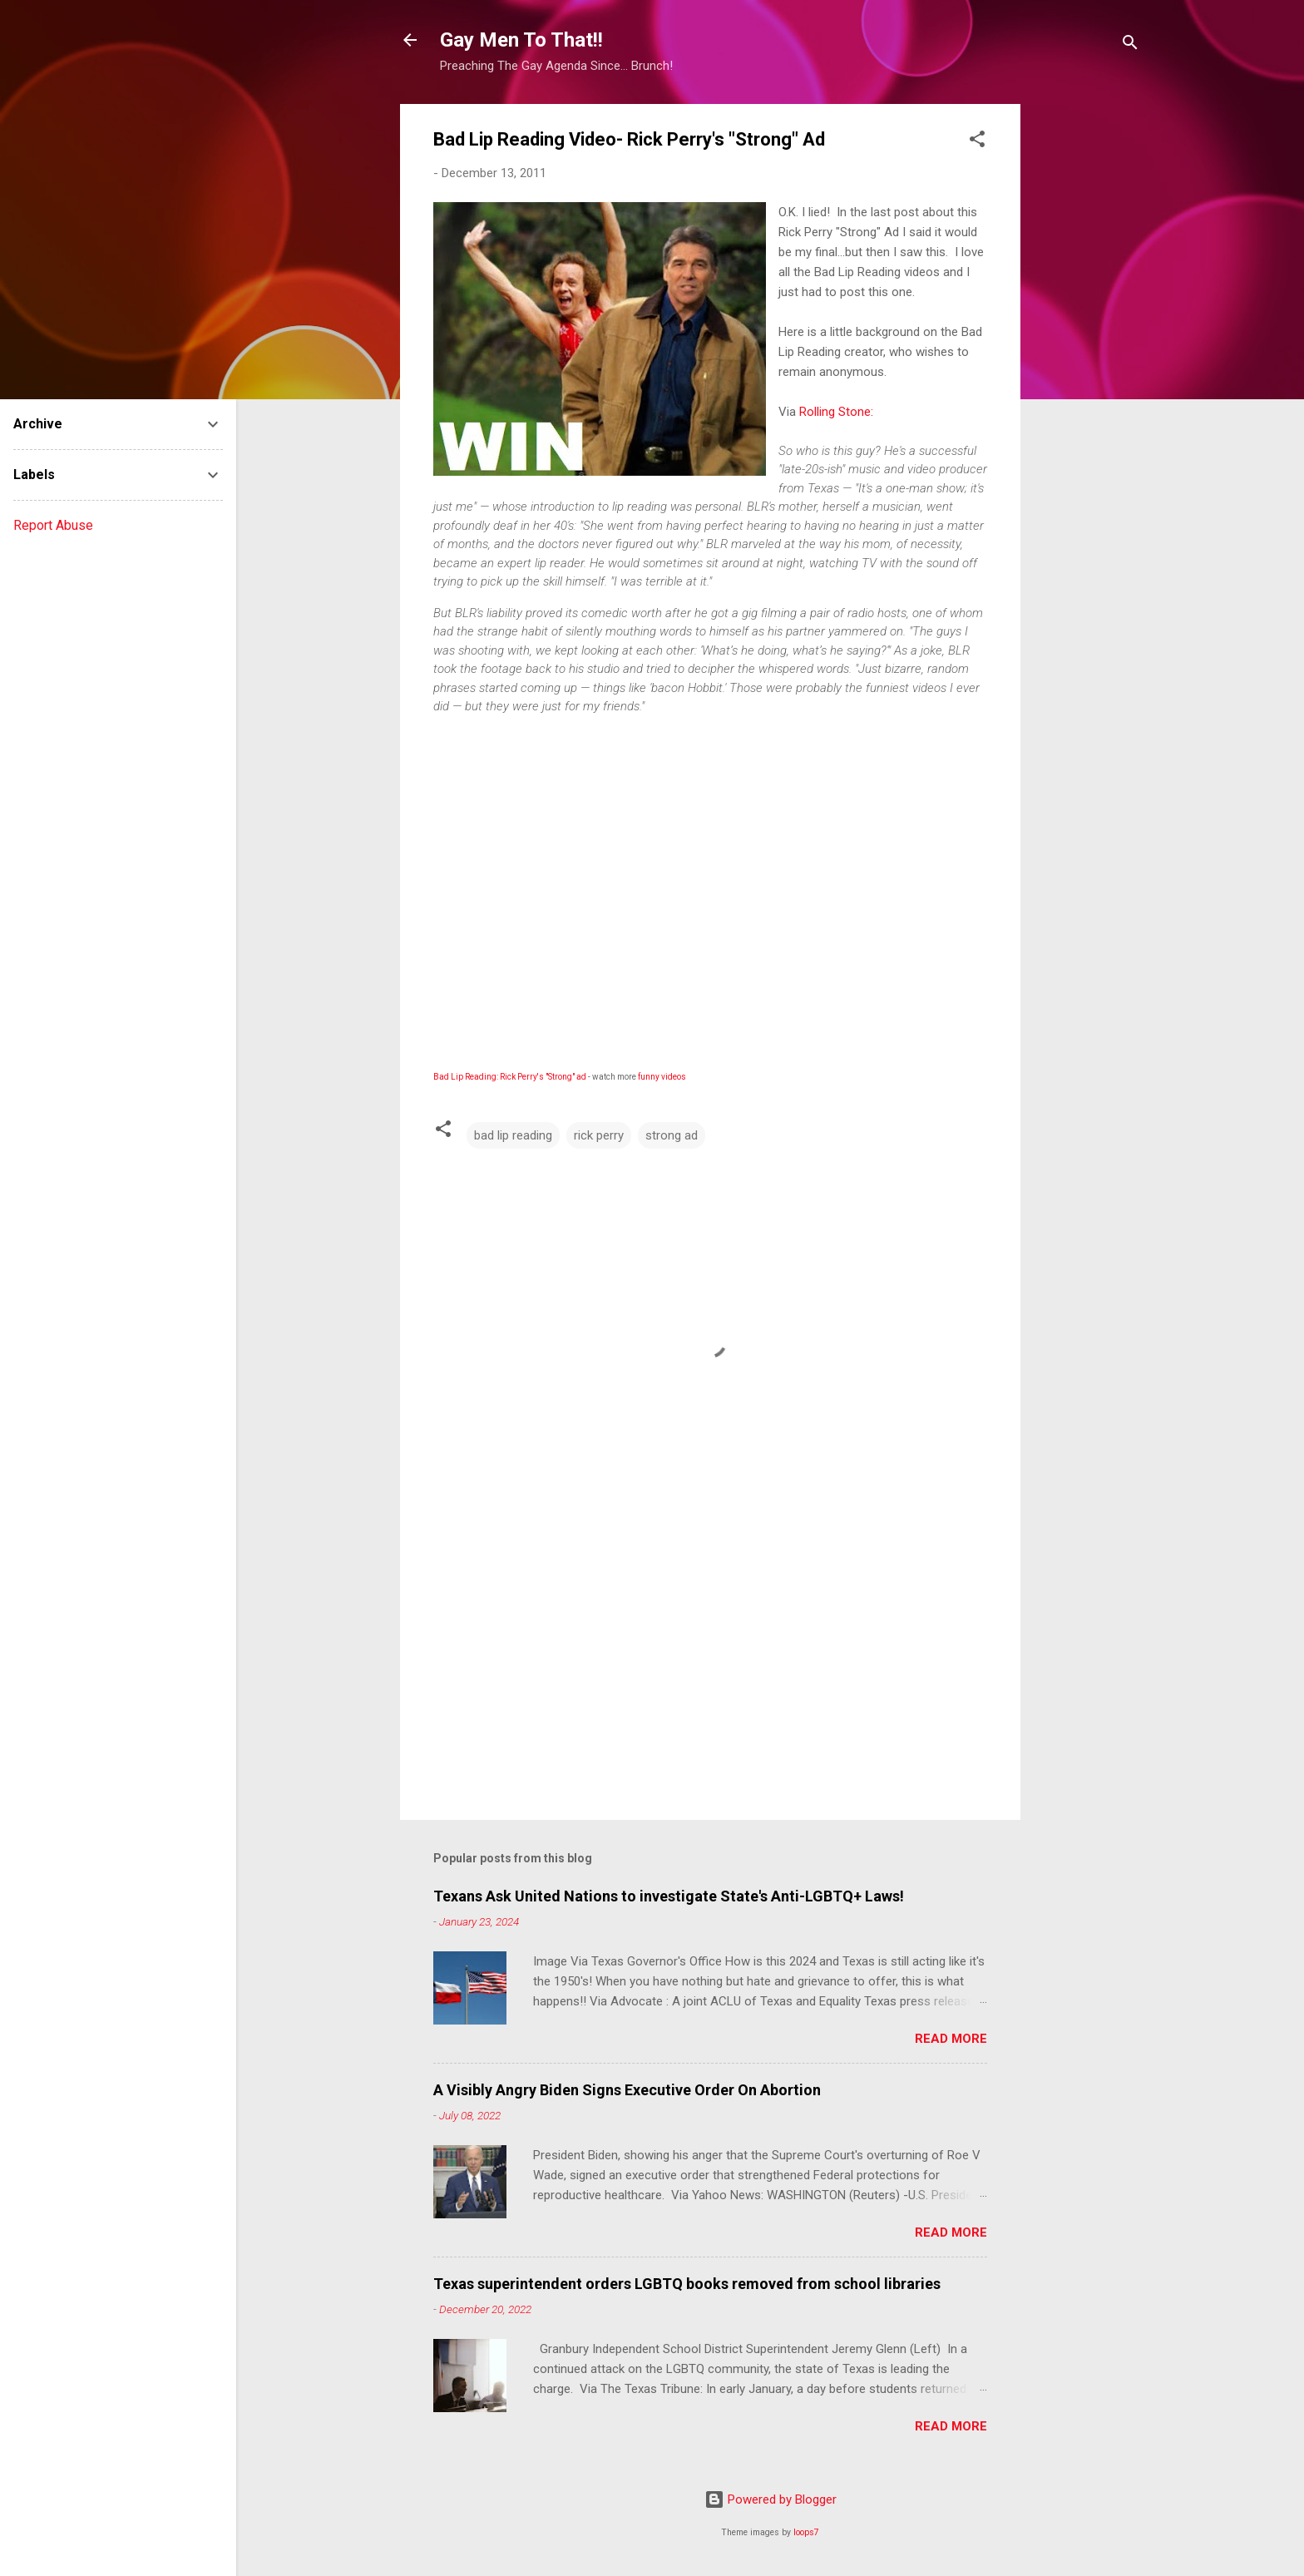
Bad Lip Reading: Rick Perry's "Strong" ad (509, 1076)
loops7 (806, 2532)
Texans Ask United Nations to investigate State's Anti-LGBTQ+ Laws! (668, 1896)
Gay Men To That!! (521, 40)
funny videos (662, 1076)
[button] (977, 142)
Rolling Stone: (836, 411)
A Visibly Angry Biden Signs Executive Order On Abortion (627, 2090)
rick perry (599, 1135)
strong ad (671, 1135)
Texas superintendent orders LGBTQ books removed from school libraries (687, 2283)
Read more (951, 2038)
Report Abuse (53, 525)
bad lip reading (513, 1135)
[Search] (1130, 45)
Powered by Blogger (770, 2499)
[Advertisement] (1087, 353)
